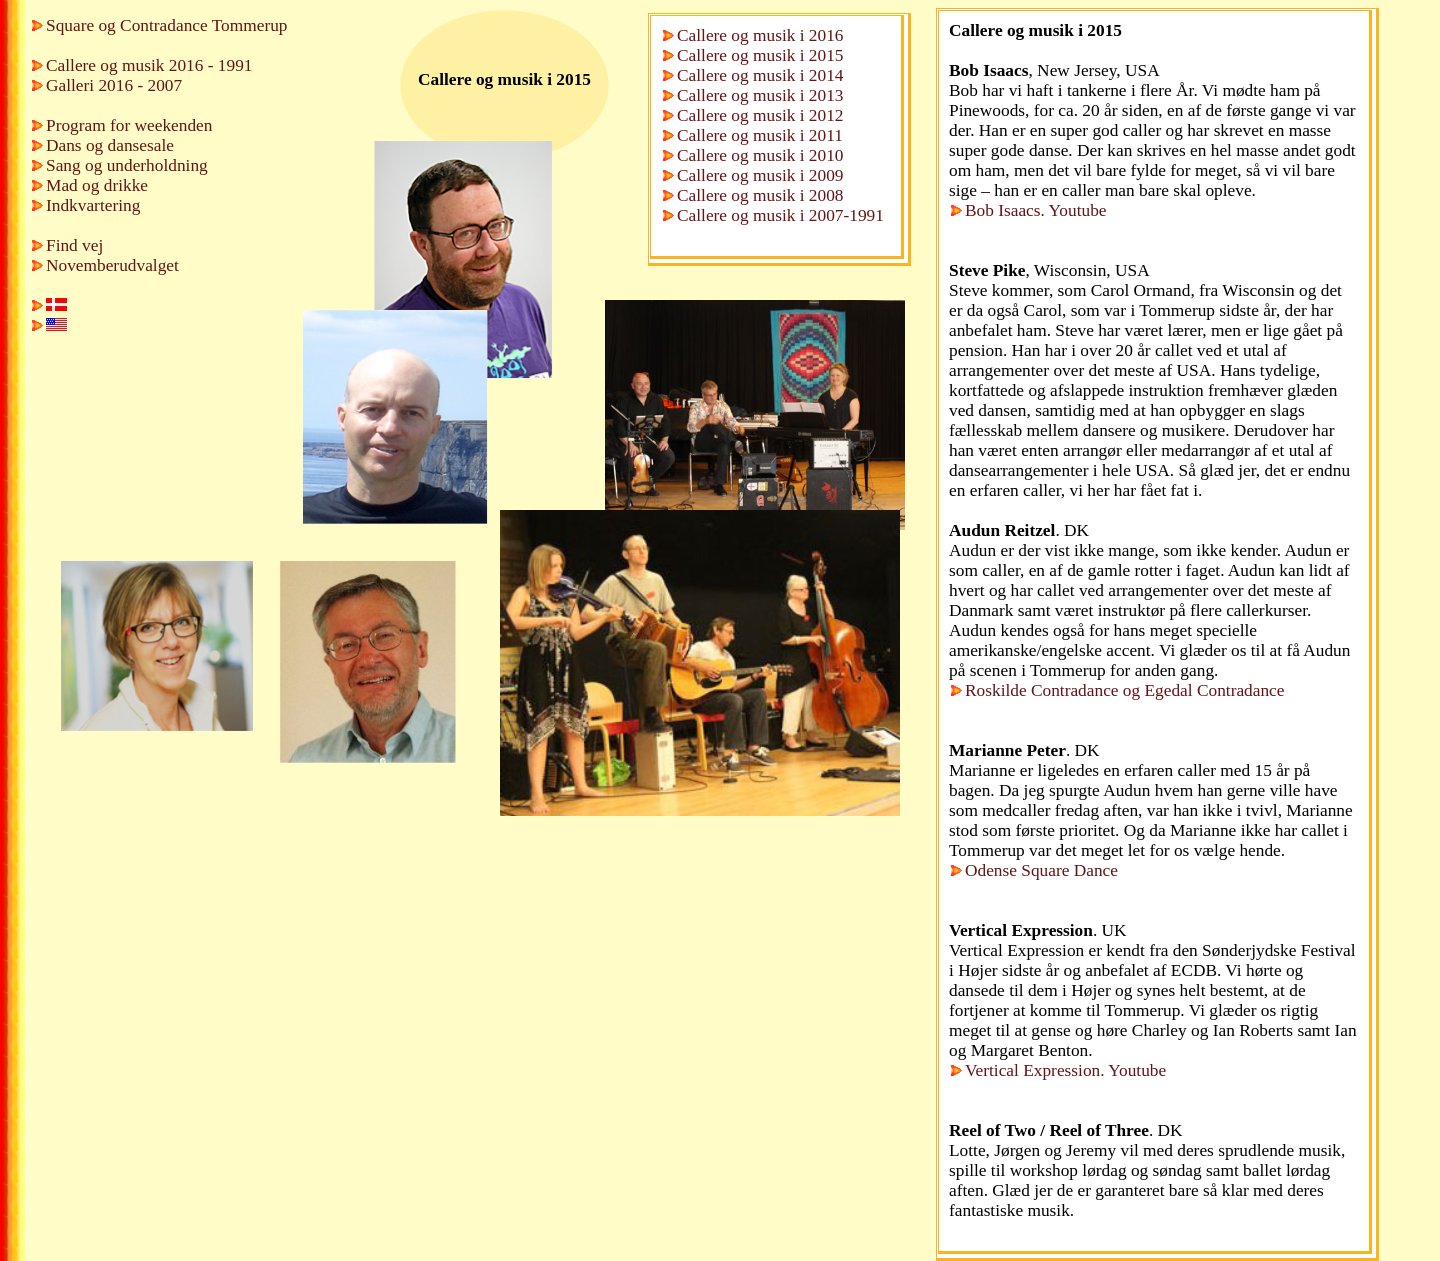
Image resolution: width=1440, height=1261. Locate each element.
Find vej (74, 245)
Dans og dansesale (110, 145)
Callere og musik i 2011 (760, 135)
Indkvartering (93, 205)
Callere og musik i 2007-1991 (780, 215)
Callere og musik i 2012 (760, 115)
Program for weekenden (129, 125)
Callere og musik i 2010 (760, 155)
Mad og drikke (97, 185)
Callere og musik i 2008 (760, 195)
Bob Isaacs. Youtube (1036, 210)
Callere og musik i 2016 (760, 35)
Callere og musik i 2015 (760, 55)
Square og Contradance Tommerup (166, 25)
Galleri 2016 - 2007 (114, 85)
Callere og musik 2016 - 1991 (149, 65)
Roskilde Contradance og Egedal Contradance (1125, 690)
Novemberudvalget (112, 265)
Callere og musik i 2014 (760, 75)
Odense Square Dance (1041, 870)
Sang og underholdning (127, 165)
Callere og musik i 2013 (760, 95)
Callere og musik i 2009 (760, 175)
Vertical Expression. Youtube (1065, 1070)
